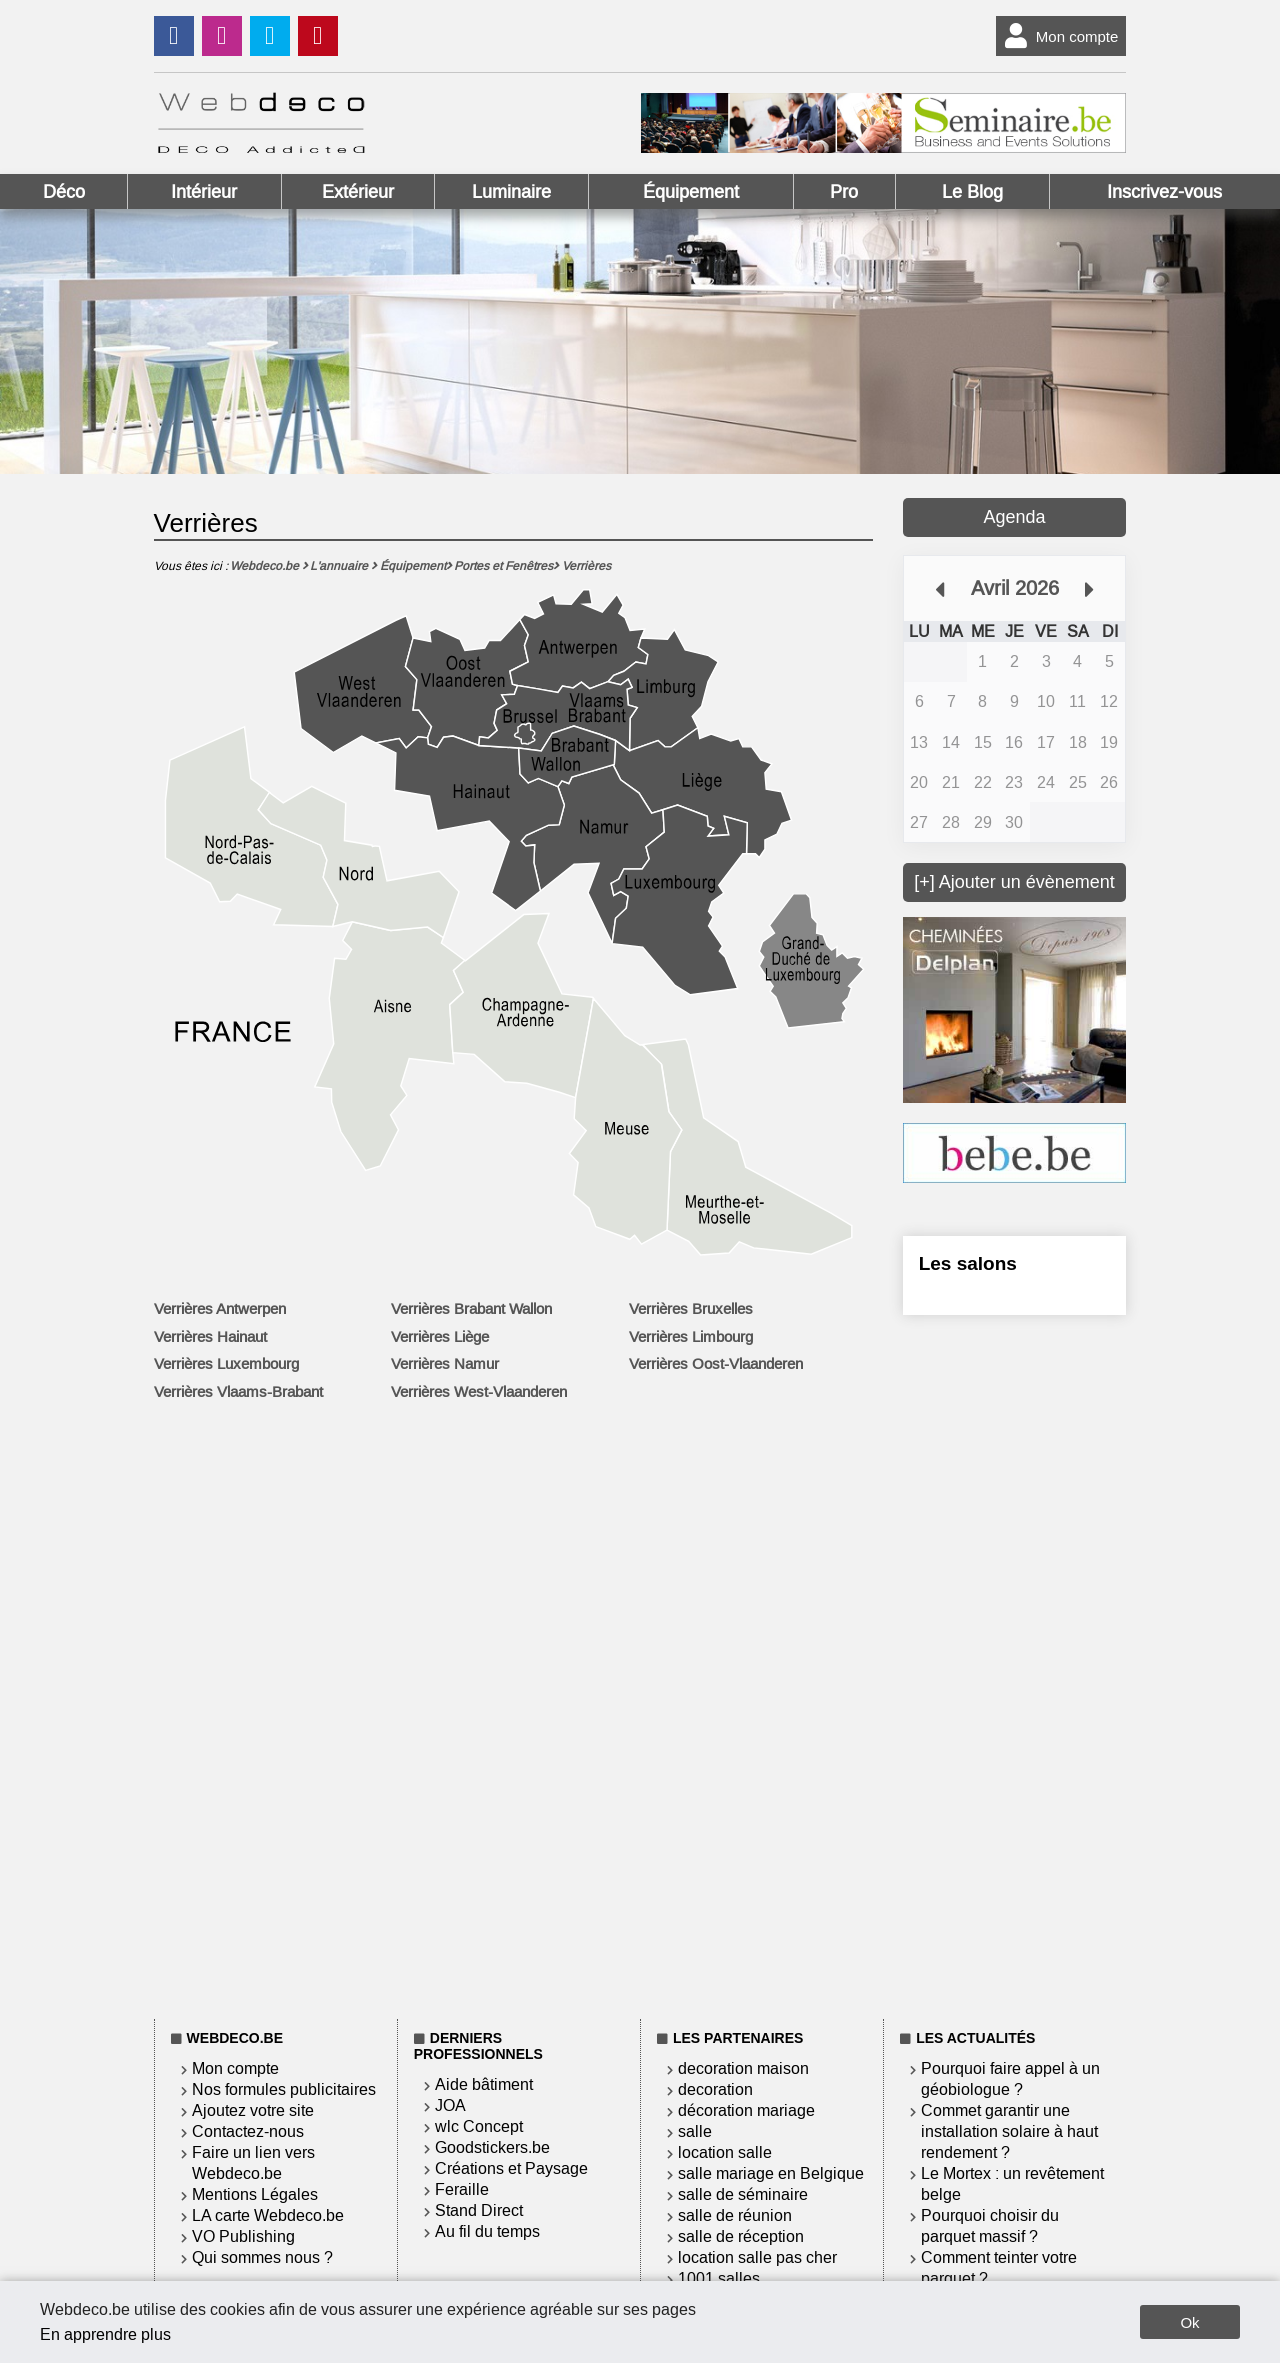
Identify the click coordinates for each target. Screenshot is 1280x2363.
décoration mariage (746, 2110)
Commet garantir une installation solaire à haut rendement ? (1009, 2131)
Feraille (462, 2189)
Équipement (691, 192)
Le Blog (972, 192)
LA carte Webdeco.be (268, 2215)
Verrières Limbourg (691, 1337)
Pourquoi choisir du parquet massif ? (990, 2226)
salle (695, 2131)
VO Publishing (243, 2236)
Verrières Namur (445, 1364)
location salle (725, 2152)
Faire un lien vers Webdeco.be (253, 2163)
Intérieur (204, 192)
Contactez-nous (248, 2131)
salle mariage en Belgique (771, 2173)
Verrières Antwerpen (220, 1309)
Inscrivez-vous (1164, 192)
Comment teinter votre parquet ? (999, 2268)
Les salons (968, 1263)
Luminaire (511, 192)
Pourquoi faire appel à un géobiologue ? (1010, 2079)
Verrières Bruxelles (691, 1309)
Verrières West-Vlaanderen (479, 1392)
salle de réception (741, 2236)
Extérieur (358, 192)
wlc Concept (479, 2126)
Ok (1189, 2322)
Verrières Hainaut (210, 1337)
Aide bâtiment (484, 2084)
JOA (450, 2105)
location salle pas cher (757, 2257)
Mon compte (1057, 36)
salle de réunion (735, 2215)
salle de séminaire (743, 2194)
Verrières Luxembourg (226, 1364)
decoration (715, 2089)
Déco (64, 192)
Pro (844, 192)
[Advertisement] (1015, 1663)
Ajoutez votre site (253, 2110)
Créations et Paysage (511, 2168)
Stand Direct (479, 2210)
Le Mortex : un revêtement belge (1012, 2184)
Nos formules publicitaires (284, 2089)
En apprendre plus (105, 2334)
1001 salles (719, 2278)
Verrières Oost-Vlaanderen (716, 1364)
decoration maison (743, 2068)
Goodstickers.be (492, 2147)
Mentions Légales (255, 2194)
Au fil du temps (487, 2231)
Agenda (1014, 517)
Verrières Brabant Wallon (471, 1309)
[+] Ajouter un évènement (1014, 882)
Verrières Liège (440, 1337)
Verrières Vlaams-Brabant (238, 1392)
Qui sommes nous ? (262, 2257)
